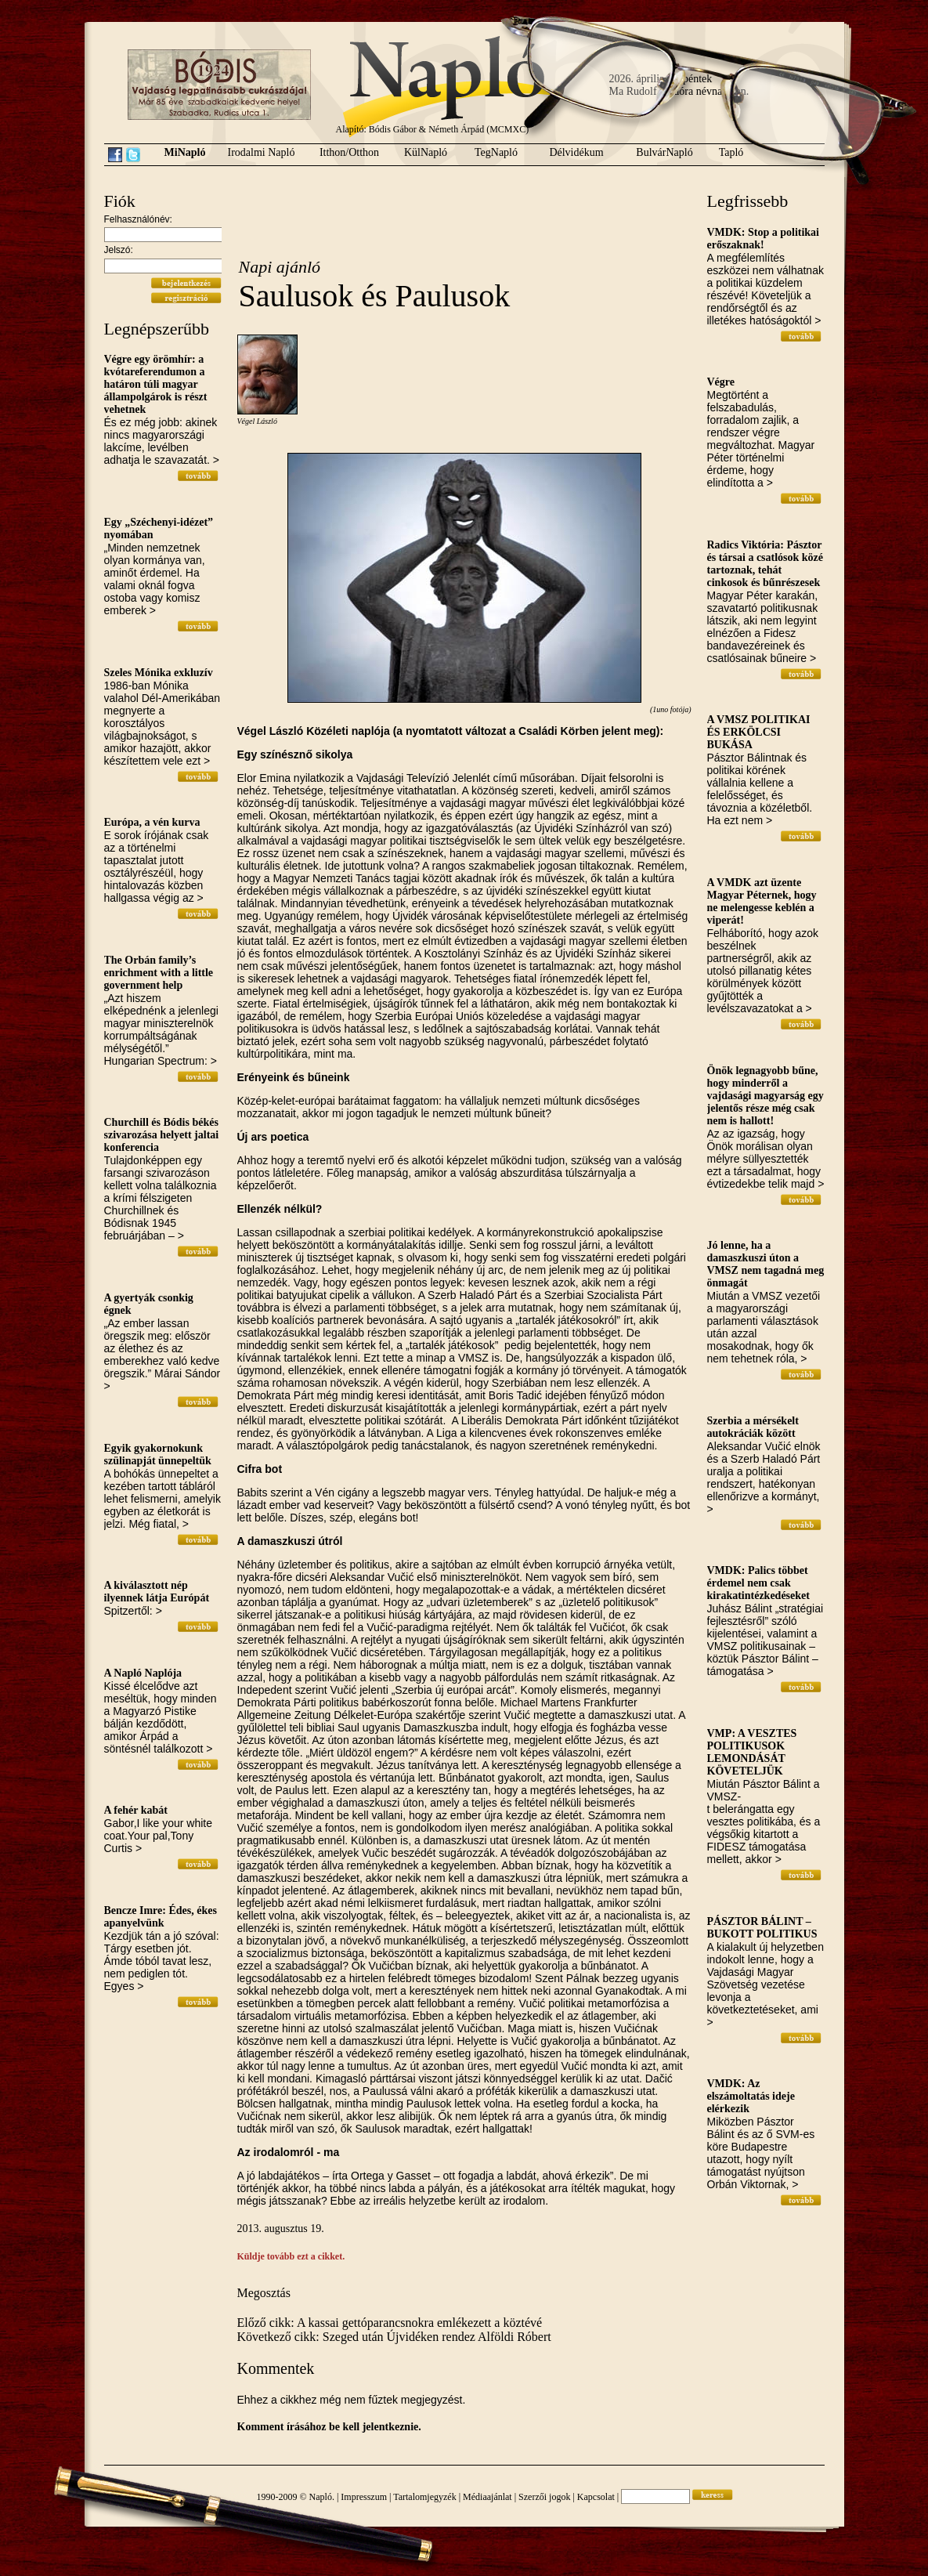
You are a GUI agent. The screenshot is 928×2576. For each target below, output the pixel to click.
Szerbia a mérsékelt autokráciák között (753, 1427)
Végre (721, 382)
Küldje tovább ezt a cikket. (291, 2256)
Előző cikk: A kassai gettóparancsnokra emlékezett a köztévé (390, 2322)
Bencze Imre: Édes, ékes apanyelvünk (160, 1917)
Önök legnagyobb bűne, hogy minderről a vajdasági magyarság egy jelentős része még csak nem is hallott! (765, 1096)
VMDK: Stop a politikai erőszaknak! (763, 238)
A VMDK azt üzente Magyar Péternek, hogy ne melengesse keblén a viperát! (762, 901)
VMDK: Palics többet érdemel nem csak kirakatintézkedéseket (758, 1583)
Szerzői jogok (544, 2496)
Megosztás (264, 2292)
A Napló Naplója (143, 1673)
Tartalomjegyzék (424, 2496)
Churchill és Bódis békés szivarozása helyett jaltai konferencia (161, 1134)
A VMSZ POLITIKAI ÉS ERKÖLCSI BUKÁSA (759, 732)
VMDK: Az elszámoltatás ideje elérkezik (751, 2096)
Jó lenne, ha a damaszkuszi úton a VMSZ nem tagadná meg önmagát (766, 1264)
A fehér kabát (136, 1810)
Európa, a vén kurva (152, 822)
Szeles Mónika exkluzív (158, 672)
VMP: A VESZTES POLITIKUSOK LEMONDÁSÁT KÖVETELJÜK (752, 1752)
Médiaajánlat (487, 2496)
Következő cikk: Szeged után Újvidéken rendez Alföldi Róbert (394, 2336)
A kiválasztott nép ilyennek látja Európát (157, 1591)
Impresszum (364, 2496)
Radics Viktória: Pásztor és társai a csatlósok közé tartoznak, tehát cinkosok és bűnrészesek (765, 563)
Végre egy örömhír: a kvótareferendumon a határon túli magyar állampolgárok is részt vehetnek (156, 384)
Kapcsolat (596, 2496)
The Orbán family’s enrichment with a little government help (159, 972)
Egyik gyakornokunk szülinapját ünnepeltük (157, 1454)
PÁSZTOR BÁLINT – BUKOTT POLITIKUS (762, 1928)
